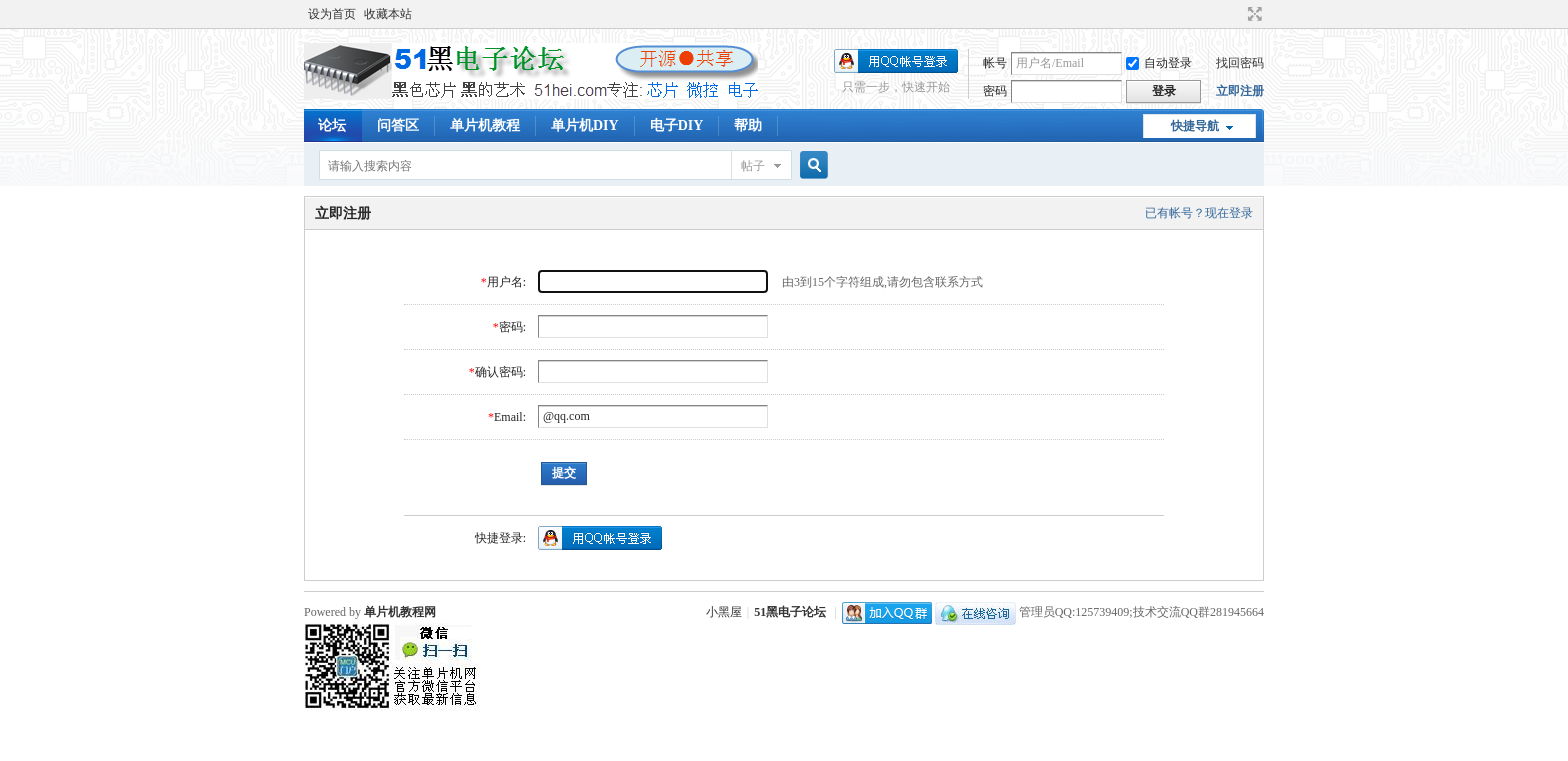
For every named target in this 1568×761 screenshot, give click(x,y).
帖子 (753, 166)
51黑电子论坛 (790, 612)
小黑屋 (724, 612)
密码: (512, 327)
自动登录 (1159, 63)
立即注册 (1240, 91)
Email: (510, 417)
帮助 (748, 125)
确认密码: (500, 372)
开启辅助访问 (1236, 14)
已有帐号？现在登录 (1199, 213)
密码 (995, 91)
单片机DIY (585, 125)
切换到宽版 (1252, 14)
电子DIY (677, 125)
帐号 (995, 63)
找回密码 (1240, 63)
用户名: (506, 282)
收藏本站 (388, 14)
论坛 (332, 125)
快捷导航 (1195, 126)
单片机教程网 (400, 612)
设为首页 (332, 14)
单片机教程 (485, 125)
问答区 (398, 125)
